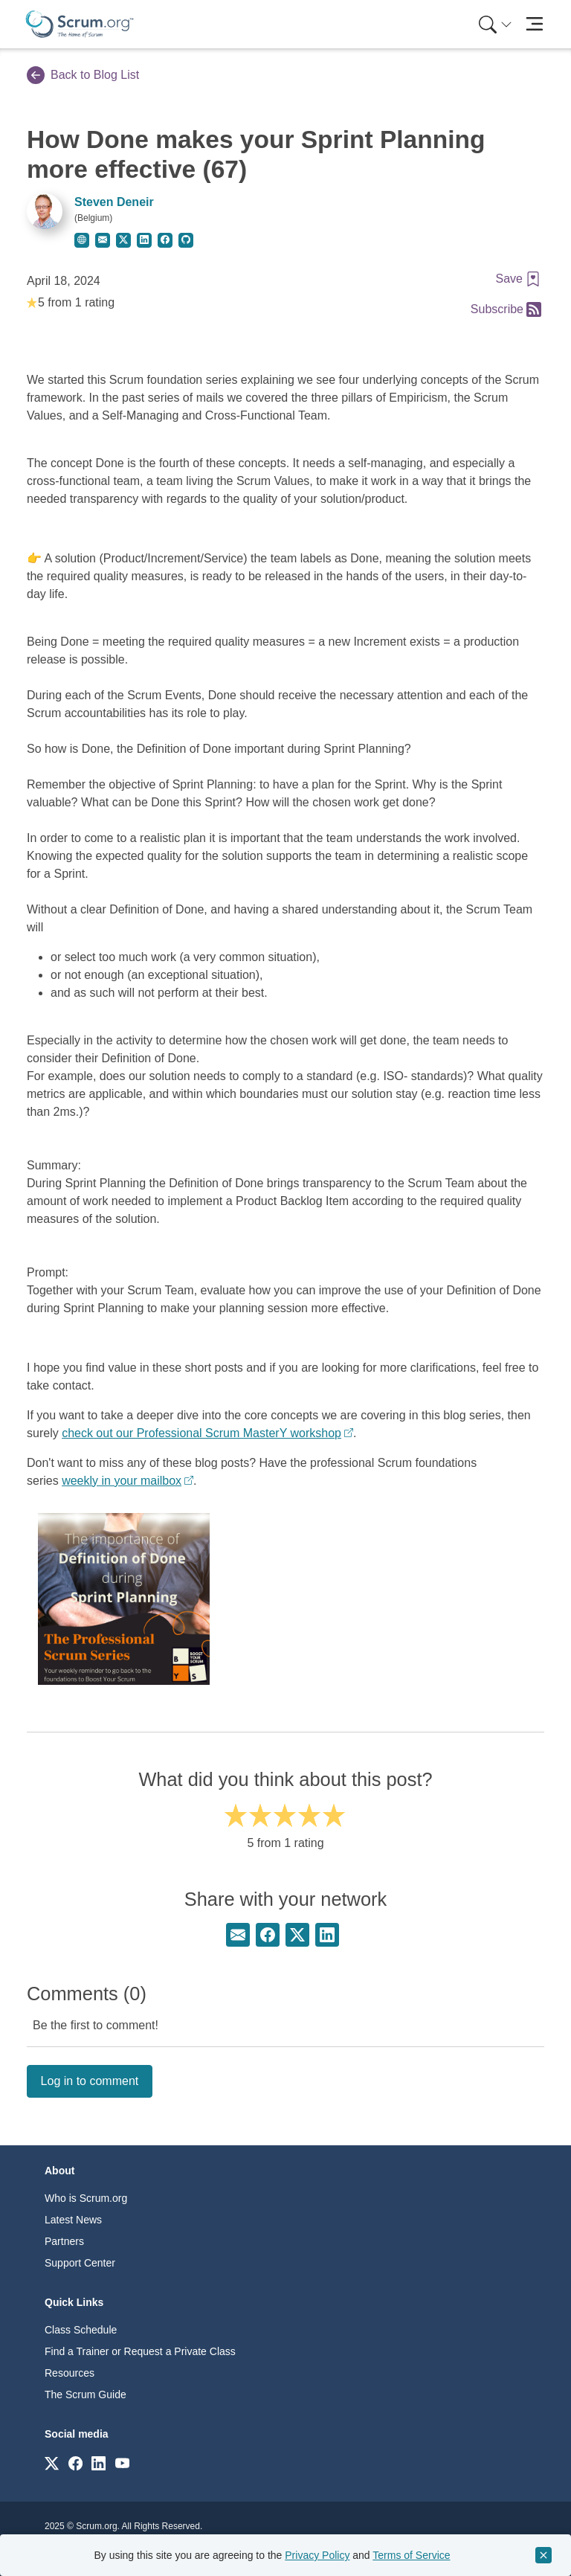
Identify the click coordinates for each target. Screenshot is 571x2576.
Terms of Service (411, 2555)
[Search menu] (495, 24)
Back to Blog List (83, 75)
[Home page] (79, 24)
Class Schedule (81, 2330)
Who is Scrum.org (86, 2198)
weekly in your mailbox (121, 1480)
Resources (69, 2373)
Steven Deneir (114, 202)
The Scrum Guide (85, 2394)
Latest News (73, 2220)
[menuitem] (494, 24)
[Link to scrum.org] (52, 2462)
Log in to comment (90, 2081)
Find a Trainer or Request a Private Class (140, 2351)
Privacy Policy (317, 2555)
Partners (64, 2241)
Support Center (80, 2263)
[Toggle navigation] (534, 24)
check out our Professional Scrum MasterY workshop (201, 1433)
